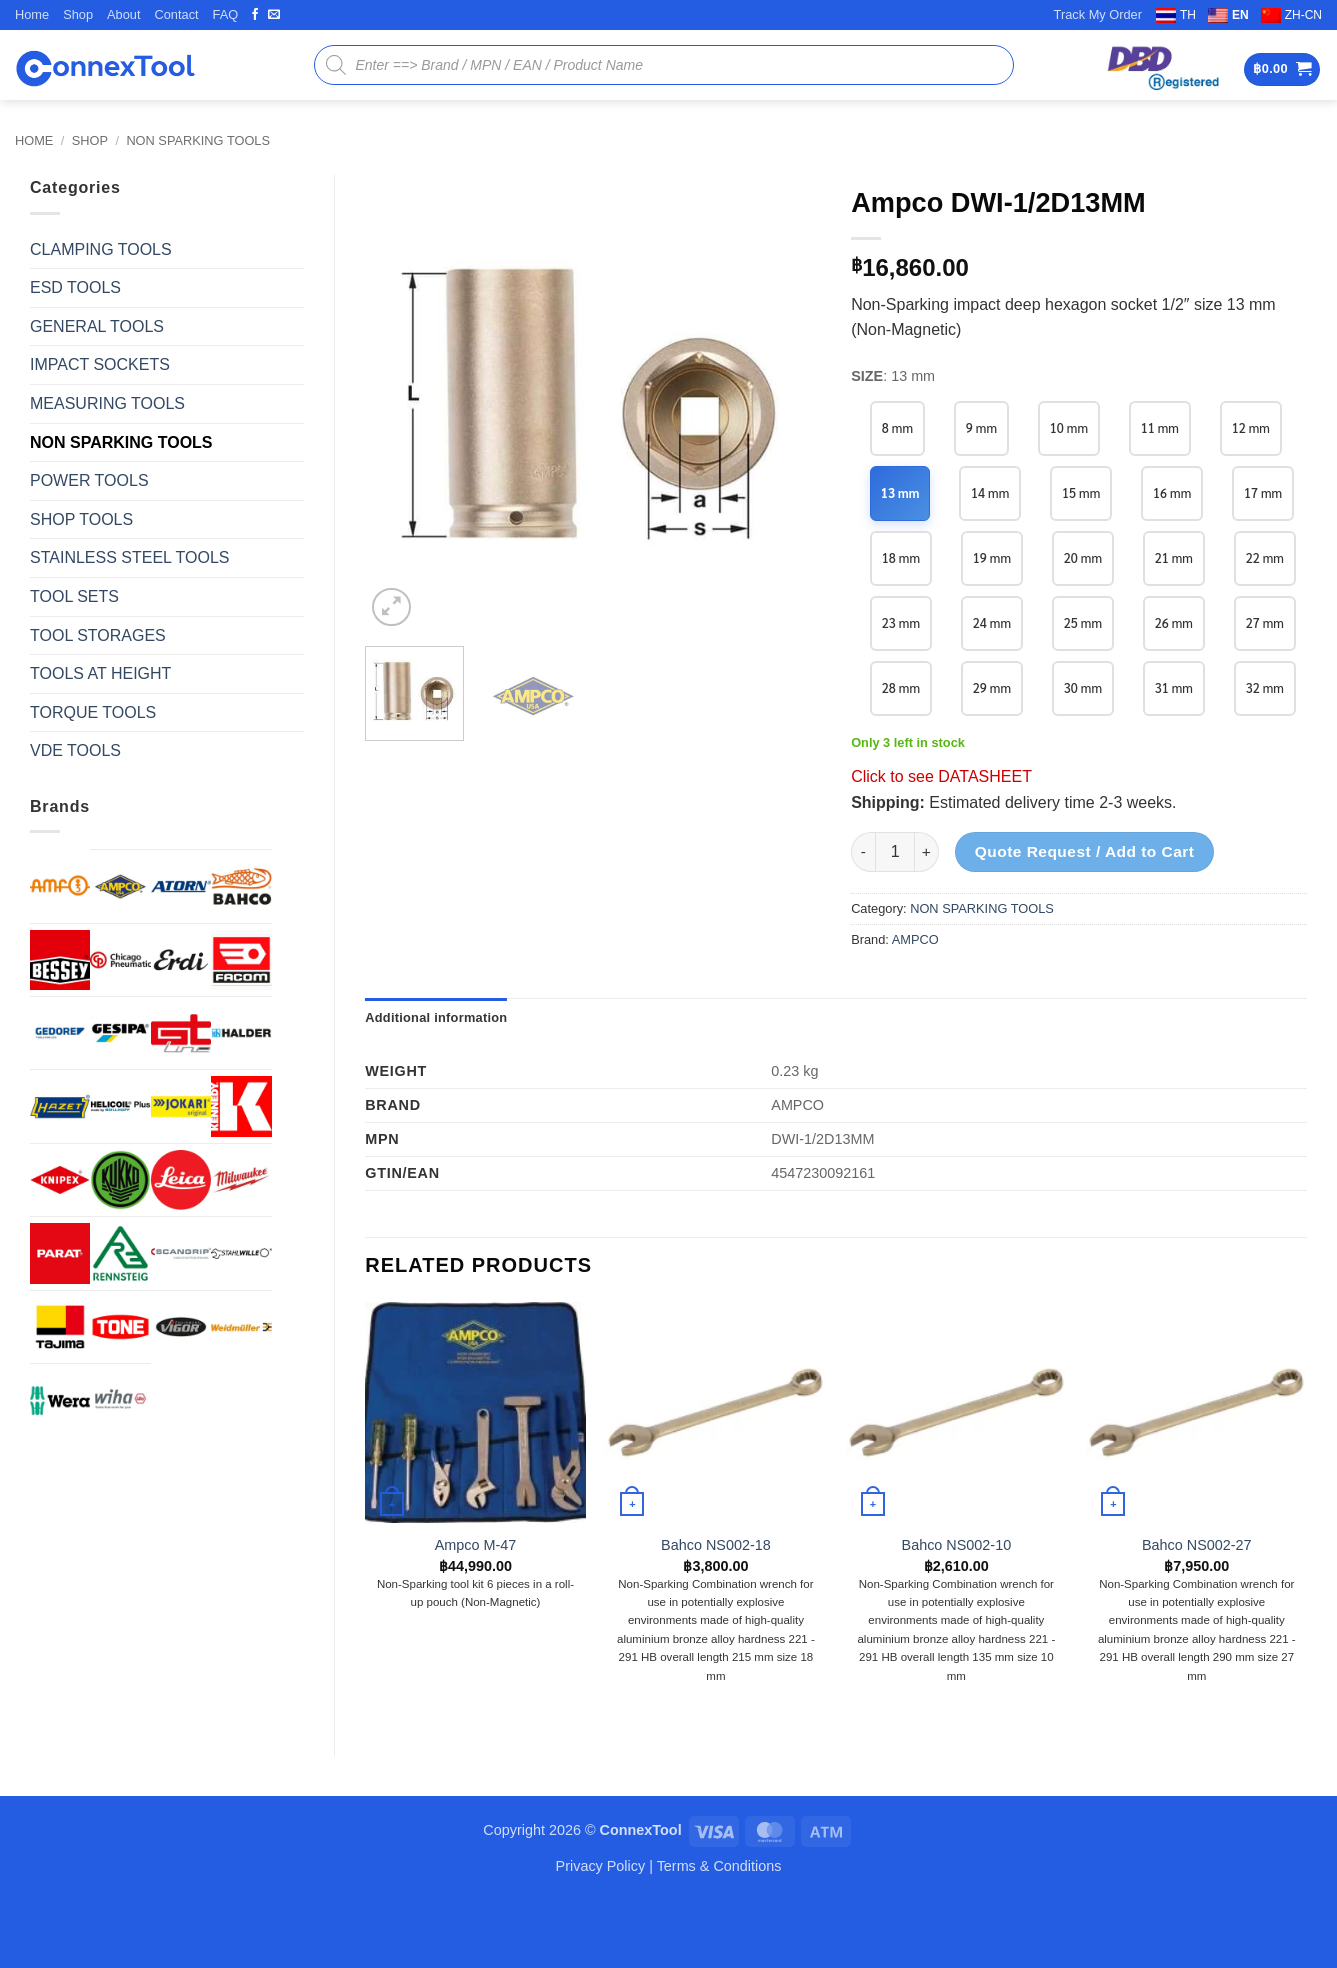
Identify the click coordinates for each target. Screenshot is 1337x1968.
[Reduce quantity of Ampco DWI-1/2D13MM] (863, 917)
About (123, 14)
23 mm (1085, 622)
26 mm (993, 687)
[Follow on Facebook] (255, 15)
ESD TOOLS (75, 287)
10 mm (1071, 427)
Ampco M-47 (476, 1610)
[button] (1282, 69)
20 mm (1177, 557)
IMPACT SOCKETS (100, 364)
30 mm (993, 752)
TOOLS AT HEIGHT (100, 673)
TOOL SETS (74, 596)
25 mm (901, 687)
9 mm (983, 427)
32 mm (1177, 752)
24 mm (1177, 622)
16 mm (1176, 492)
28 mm (1177, 687)
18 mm (993, 557)
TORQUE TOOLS (93, 712)
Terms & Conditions (719, 1931)
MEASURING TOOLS (107, 403)
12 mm (1255, 427)
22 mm (993, 622)
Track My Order (1098, 14)
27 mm (1085, 687)
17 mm (901, 557)
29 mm (901, 752)
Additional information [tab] (436, 1082)
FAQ (226, 14)
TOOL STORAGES (98, 635)
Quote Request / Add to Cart (1085, 916)
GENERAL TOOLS (97, 326)
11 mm (1163, 427)
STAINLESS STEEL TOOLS (129, 557)
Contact (176, 14)
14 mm (991, 492)
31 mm (1085, 752)
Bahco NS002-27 (1197, 1610)
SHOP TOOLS (81, 519)
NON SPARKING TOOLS (198, 140)
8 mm (898, 427)
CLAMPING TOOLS (101, 249)
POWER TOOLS (89, 480)
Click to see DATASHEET (941, 841)
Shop (78, 14)
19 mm (1085, 557)
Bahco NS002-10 (957, 1610)
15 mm (1083, 492)
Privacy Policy (601, 1931)
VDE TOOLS (75, 750)
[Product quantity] (895, 917)
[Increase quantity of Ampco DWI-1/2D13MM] (927, 917)
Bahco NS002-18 (716, 1610)
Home (32, 14)
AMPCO (915, 1004)
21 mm (901, 622)
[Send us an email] (274, 15)
